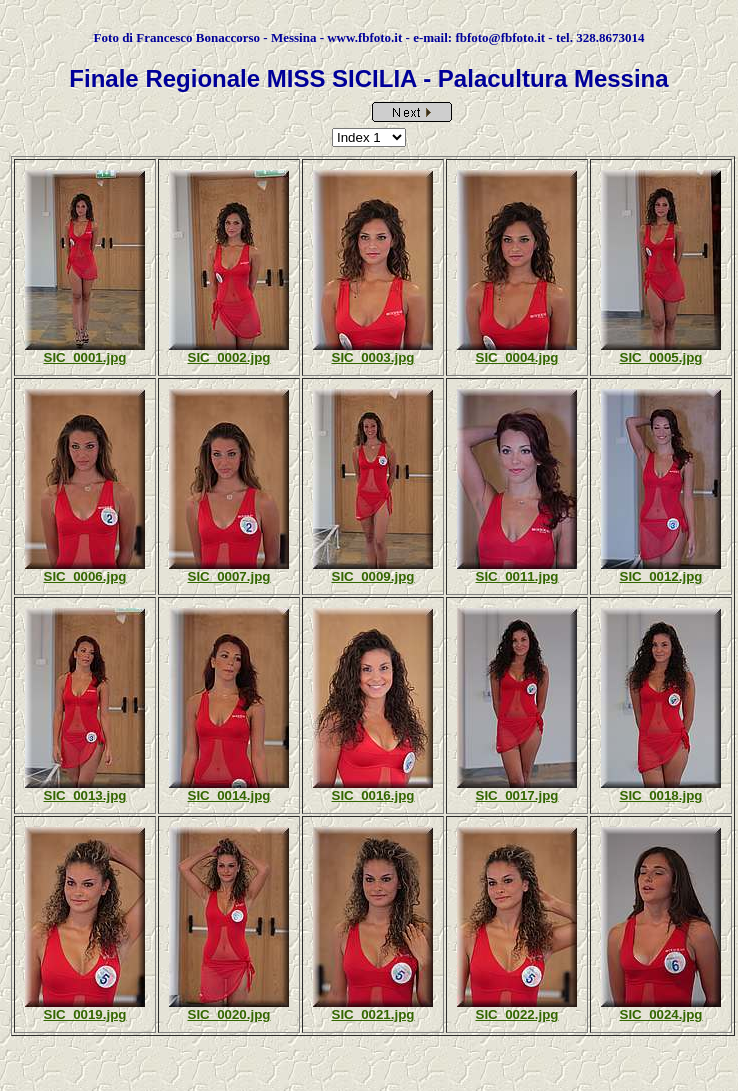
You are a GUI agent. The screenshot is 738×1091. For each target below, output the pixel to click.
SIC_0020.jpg (229, 1014)
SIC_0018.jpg (661, 795)
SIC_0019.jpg (85, 1014)
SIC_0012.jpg (661, 576)
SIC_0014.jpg (229, 795)
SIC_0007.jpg (229, 576)
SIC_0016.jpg (373, 795)
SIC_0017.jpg (517, 795)
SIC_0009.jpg (373, 576)
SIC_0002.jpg (229, 357)
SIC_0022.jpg (517, 1014)
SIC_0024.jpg (661, 1014)
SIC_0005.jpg (661, 357)
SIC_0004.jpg (517, 357)
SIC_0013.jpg (85, 795)
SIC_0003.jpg (373, 357)
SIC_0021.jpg (373, 1014)
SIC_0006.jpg (85, 576)
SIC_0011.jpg (517, 576)
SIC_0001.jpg (85, 357)
